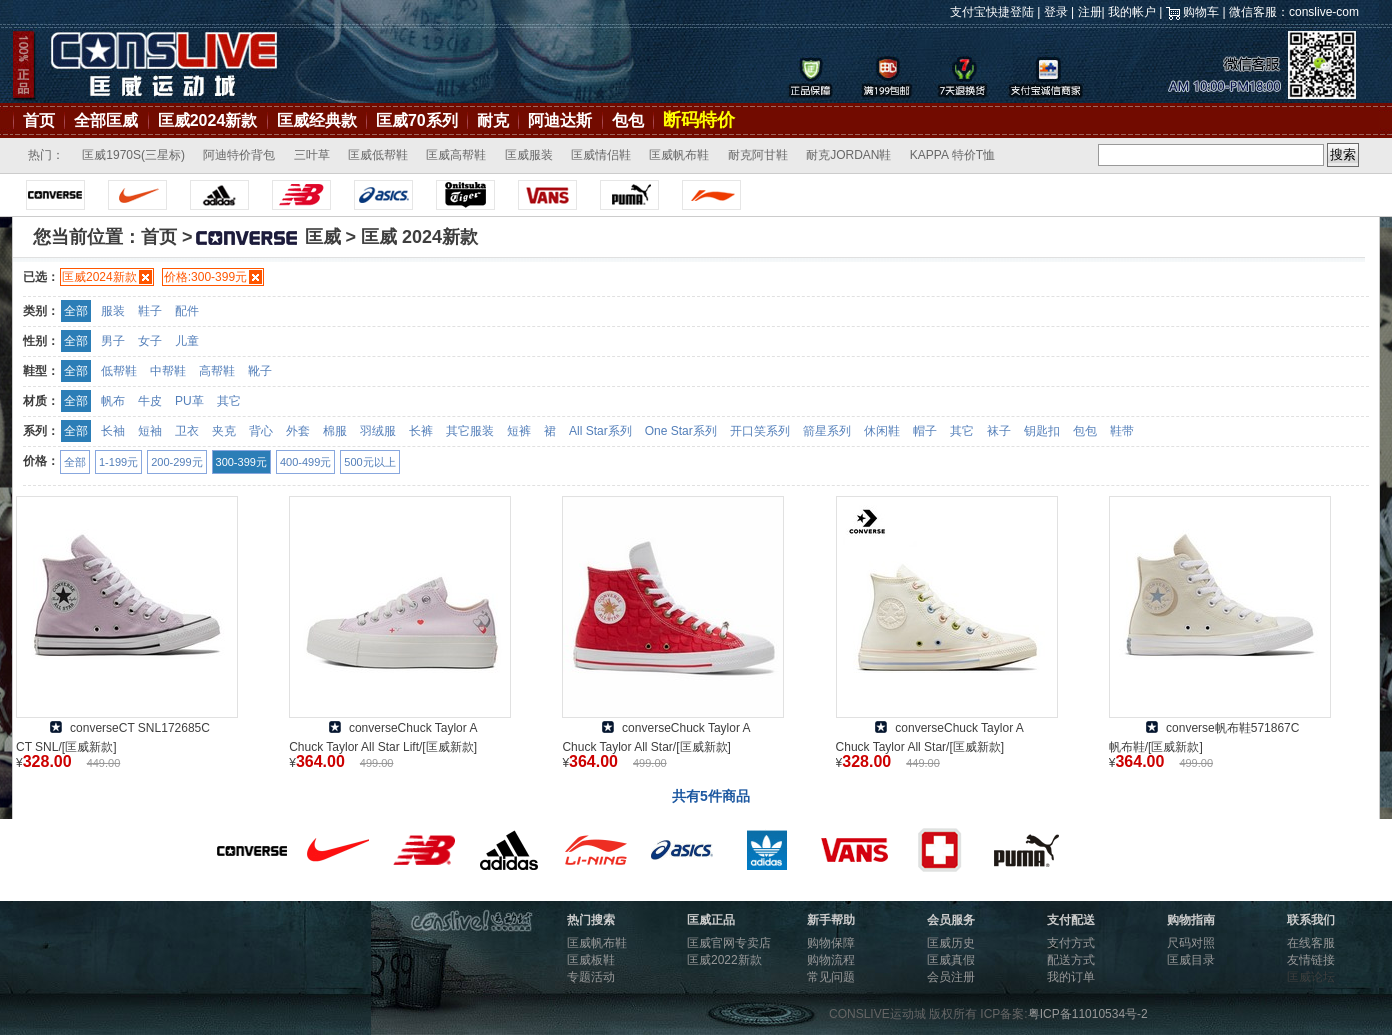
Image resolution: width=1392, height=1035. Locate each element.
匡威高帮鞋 (456, 155)
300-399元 (241, 462)
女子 (150, 341)
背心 (261, 431)
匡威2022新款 (724, 960)
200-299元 (176, 462)
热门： (46, 155)
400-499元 (305, 462)
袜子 (999, 431)
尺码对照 (1191, 943)
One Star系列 (681, 431)
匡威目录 (1191, 960)
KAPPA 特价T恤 (952, 155)
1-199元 (118, 462)
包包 (628, 120)
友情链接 (1311, 960)
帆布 (113, 401)
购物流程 (831, 960)
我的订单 (1071, 977)
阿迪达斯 (560, 120)
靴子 (260, 371)
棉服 (335, 431)
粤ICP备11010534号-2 (1088, 1014)
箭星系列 (827, 431)
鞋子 (150, 311)
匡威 (267, 237)
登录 (1056, 12)
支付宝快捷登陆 (992, 12)
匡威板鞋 (591, 960)
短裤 (519, 431)
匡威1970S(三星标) (133, 155)
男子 (113, 341)
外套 (298, 431)
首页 (39, 120)
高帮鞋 (217, 371)
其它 (229, 401)
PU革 (189, 401)
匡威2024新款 (208, 120)
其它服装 (470, 431)
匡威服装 (529, 155)
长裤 (421, 431)
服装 (113, 311)
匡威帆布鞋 (679, 155)
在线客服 (1311, 943)
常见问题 (831, 977)
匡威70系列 (417, 120)
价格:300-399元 (205, 277)
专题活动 (591, 977)
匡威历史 (951, 943)
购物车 (1201, 12)
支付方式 (1071, 943)
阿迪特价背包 (239, 155)
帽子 (925, 431)
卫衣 (187, 431)
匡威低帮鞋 (378, 155)
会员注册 (951, 977)
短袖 (150, 431)
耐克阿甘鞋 (758, 155)
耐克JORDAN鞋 (848, 155)
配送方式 (1071, 960)
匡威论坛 (1311, 977)
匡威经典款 (317, 120)
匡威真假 (951, 960)
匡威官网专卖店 (729, 943)
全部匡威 (106, 120)
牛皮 (150, 401)
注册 (1090, 12)
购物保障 (831, 943)
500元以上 (369, 462)
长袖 (113, 431)
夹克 (224, 431)
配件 (187, 311)
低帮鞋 (119, 371)
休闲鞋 (882, 431)
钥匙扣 (1042, 431)
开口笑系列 (760, 431)
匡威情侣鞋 (601, 155)
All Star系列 (600, 431)
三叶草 (312, 155)
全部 (76, 311)
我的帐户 (1132, 12)
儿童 (187, 341)
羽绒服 (378, 431)
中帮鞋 (168, 371)
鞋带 (1122, 431)
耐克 (493, 120)
